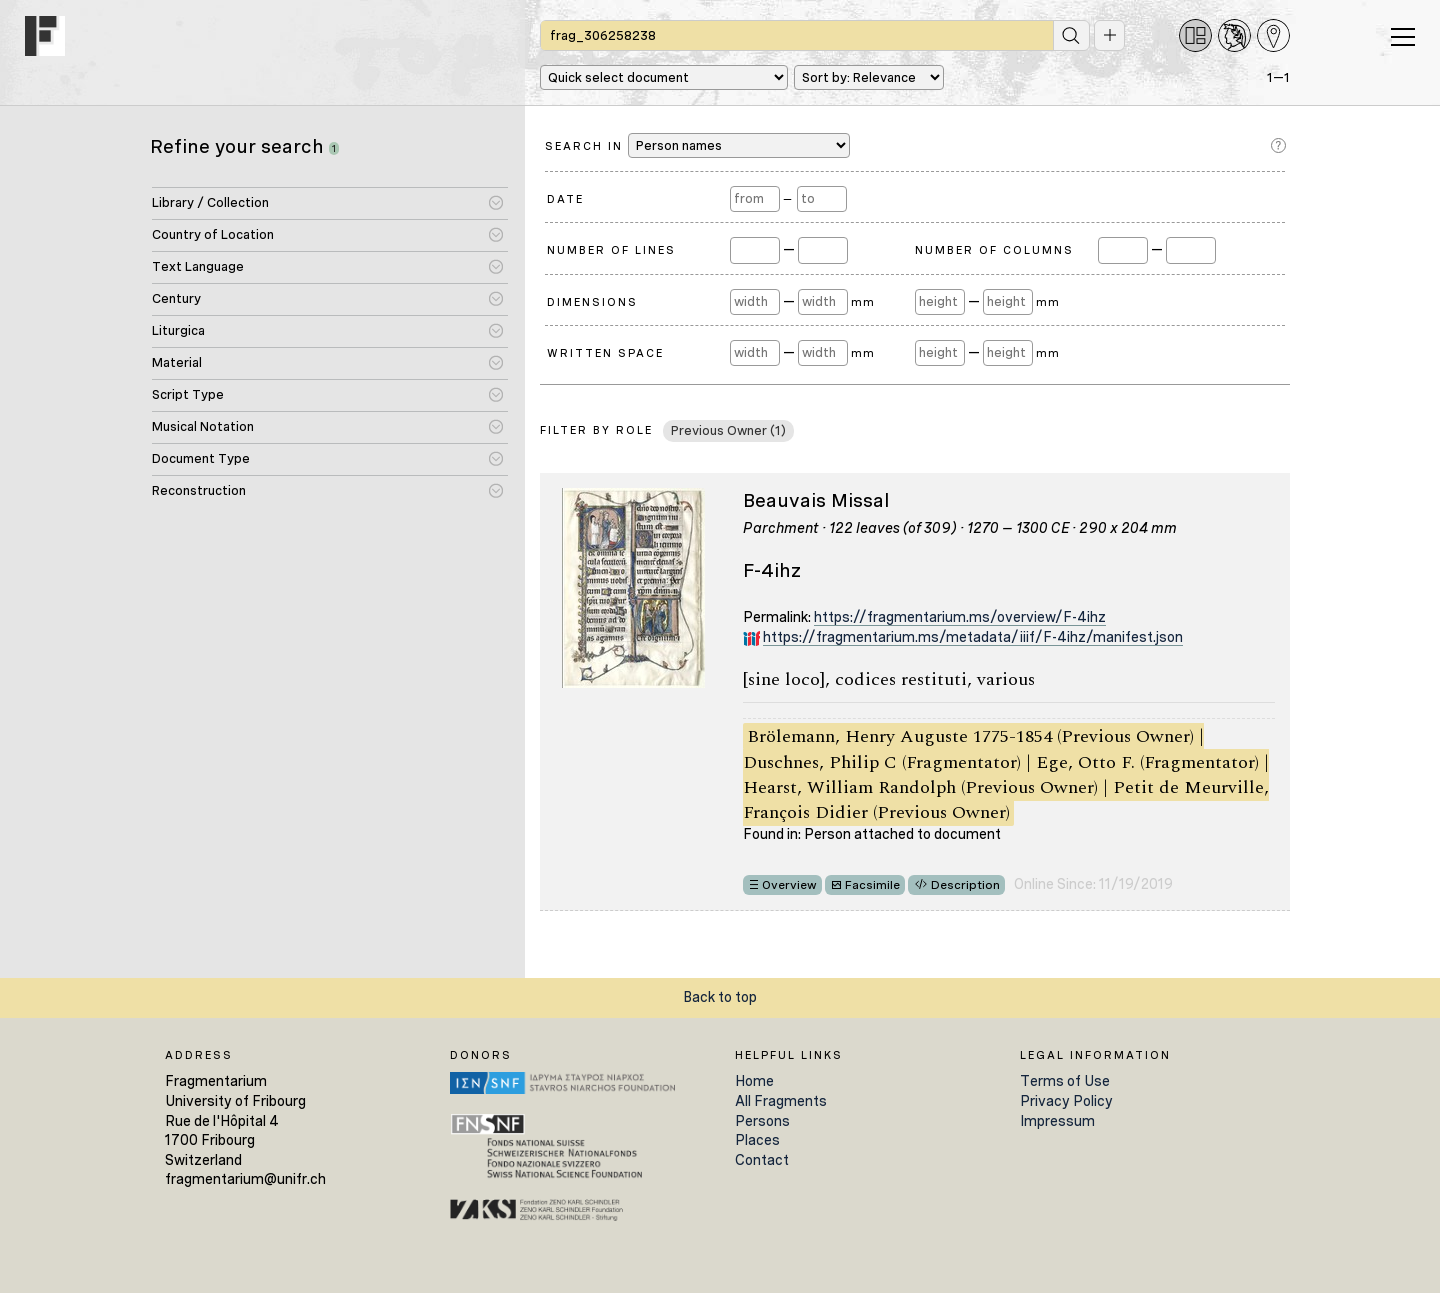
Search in (697, 145)
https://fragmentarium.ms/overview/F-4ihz (960, 617)
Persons (762, 1121)
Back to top (720, 997)
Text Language (198, 266)
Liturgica (178, 330)
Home (754, 1081)
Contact (762, 1160)
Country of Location (213, 234)
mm (862, 302)
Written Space (605, 353)
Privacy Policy (1066, 1101)
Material (177, 362)
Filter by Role (596, 430)
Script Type (188, 394)
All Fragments (781, 1101)
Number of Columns (994, 250)
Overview (789, 885)
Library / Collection (210, 202)
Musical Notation (203, 426)
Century (176, 298)
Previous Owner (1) (728, 430)
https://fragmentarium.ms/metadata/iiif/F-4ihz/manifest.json (973, 637)
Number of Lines (611, 250)
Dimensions (592, 302)
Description (965, 885)
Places (757, 1140)
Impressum (1057, 1121)
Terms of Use (1065, 1081)
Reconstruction (199, 490)
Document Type (201, 458)
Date (565, 199)
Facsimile (872, 885)
